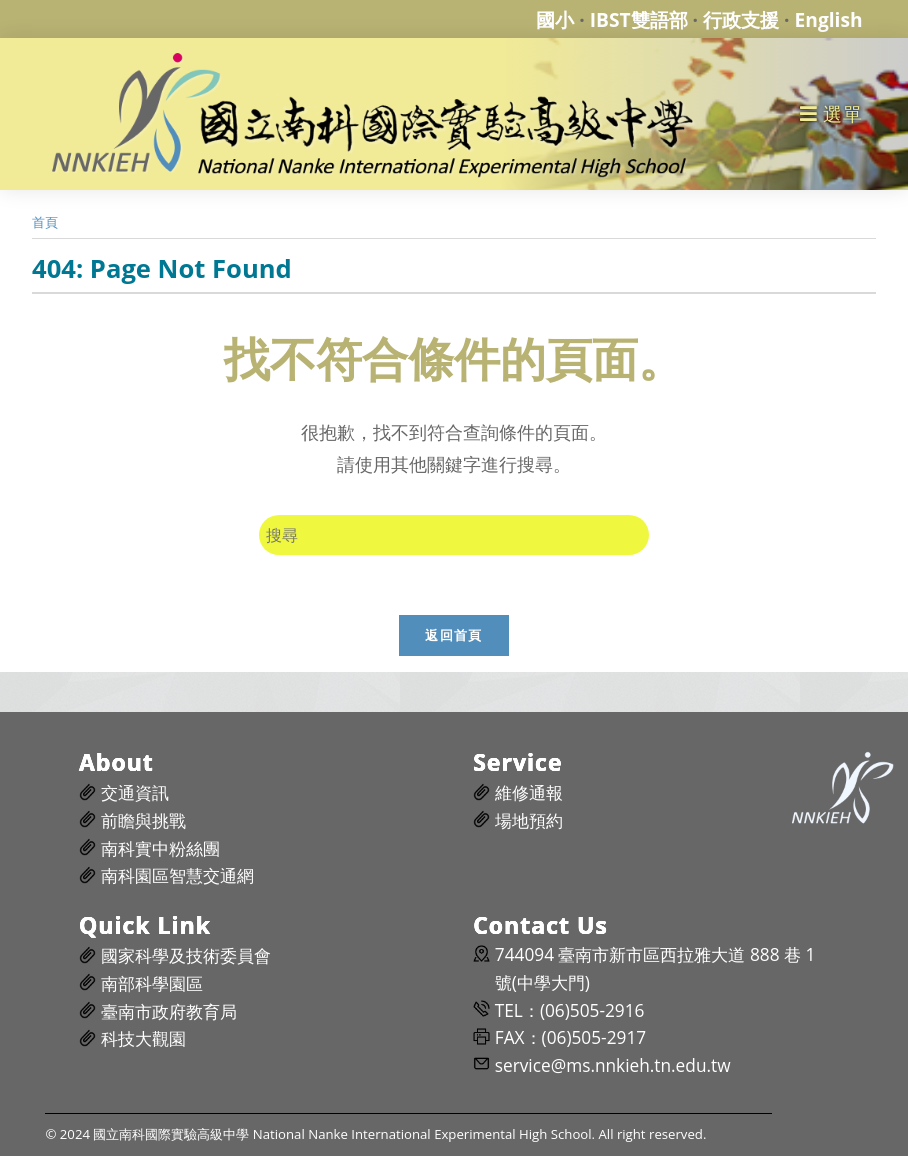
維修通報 (529, 792)
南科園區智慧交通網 (177, 875)
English (829, 19)
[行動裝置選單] (831, 113)
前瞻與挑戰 (143, 820)
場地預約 (529, 820)
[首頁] (45, 222)
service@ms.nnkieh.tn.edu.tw (613, 1065)
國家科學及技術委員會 (186, 955)
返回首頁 (453, 635)
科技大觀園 (143, 1038)
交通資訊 (135, 792)
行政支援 (741, 19)
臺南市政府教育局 (169, 1011)
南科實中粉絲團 (160, 848)
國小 (555, 19)
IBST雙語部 (639, 19)
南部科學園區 (152, 983)
